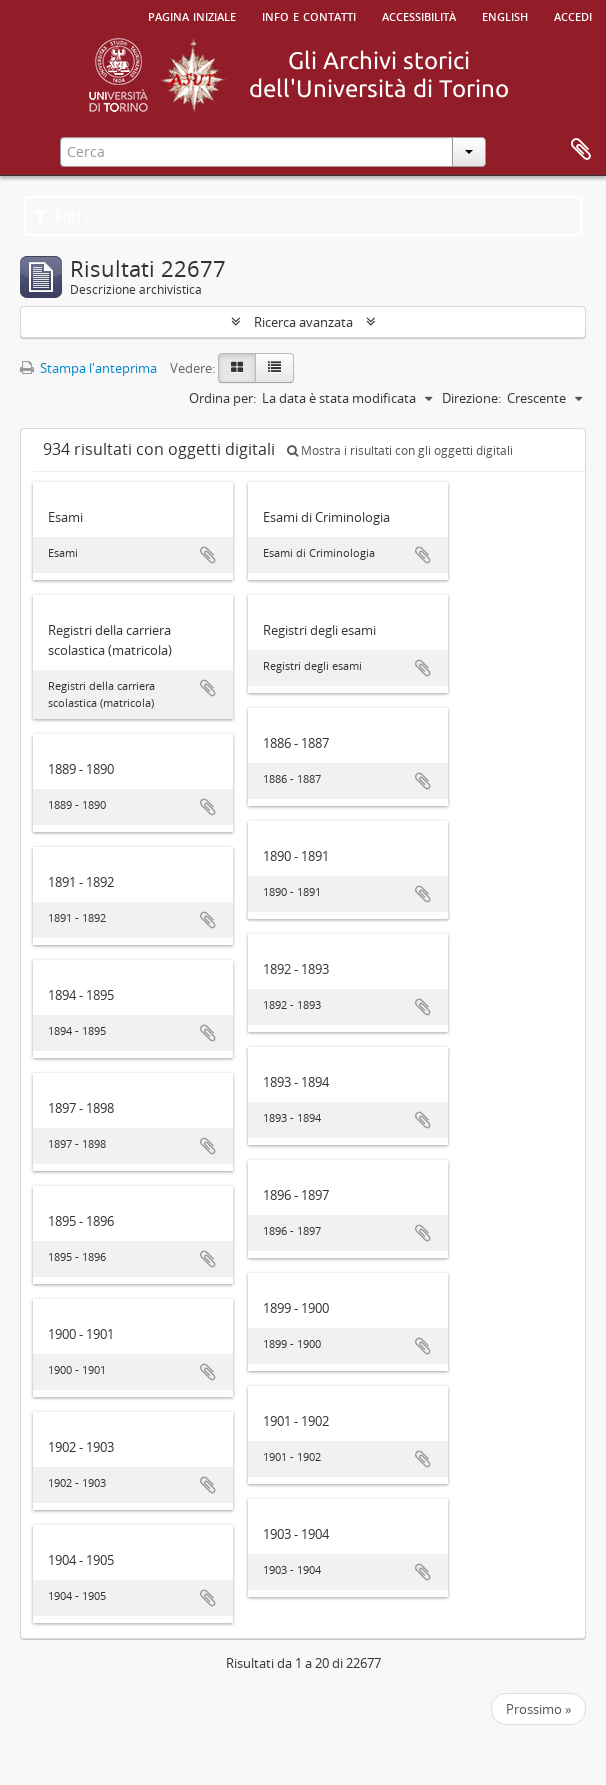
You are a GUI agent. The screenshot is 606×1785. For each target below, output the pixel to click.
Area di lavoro (581, 150)
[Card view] (237, 368)
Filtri (61, 216)
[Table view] (274, 368)
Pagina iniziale (192, 15)
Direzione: (471, 398)
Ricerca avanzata (303, 322)
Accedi (573, 15)
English (505, 15)
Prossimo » (538, 1709)
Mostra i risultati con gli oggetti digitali (400, 450)
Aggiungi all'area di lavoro (208, 555)
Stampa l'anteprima (88, 368)
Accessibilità (419, 15)
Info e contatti (309, 15)
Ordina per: (222, 398)
